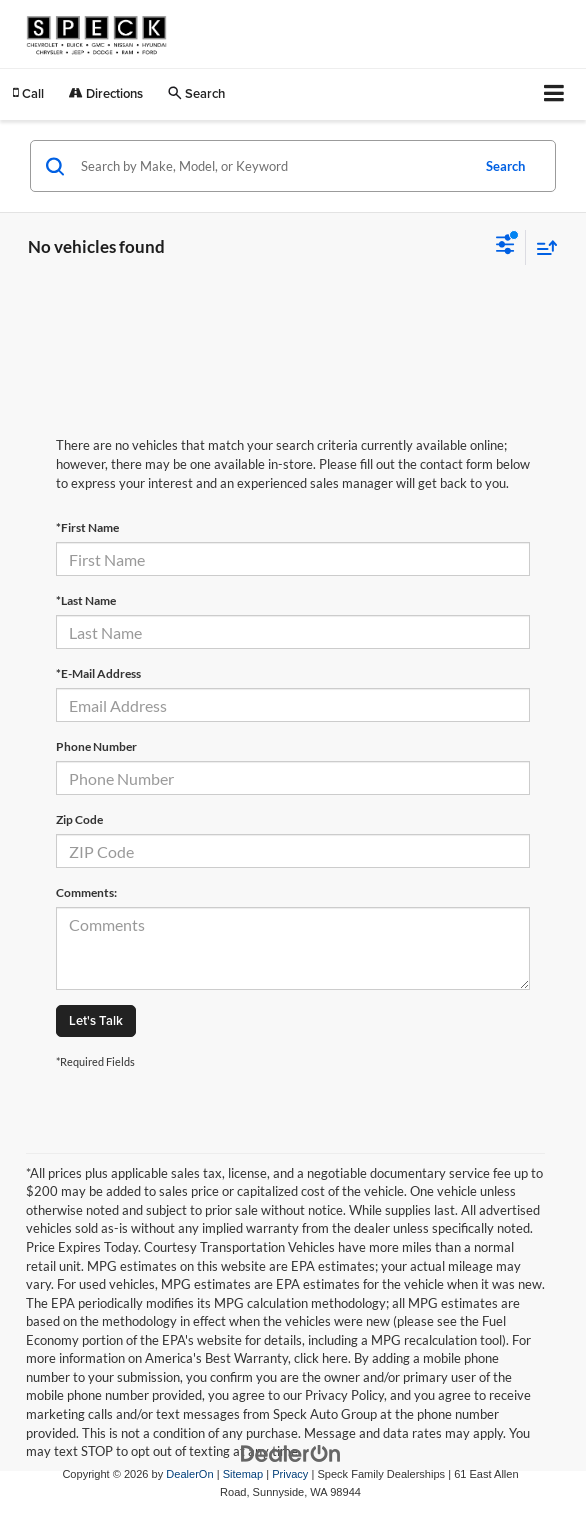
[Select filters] (505, 247)
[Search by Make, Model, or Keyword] (272, 166)
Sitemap (243, 1474)
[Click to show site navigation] (554, 94)
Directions (106, 93)
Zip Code (79, 819)
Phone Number (96, 746)
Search (505, 166)
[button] (28, 93)
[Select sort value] (542, 247)
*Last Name (86, 600)
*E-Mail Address (98, 673)
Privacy (290, 1474)
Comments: (86, 892)
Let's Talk (96, 1020)
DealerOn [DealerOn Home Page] (189, 1474)
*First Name (87, 527)
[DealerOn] (291, 1452)
